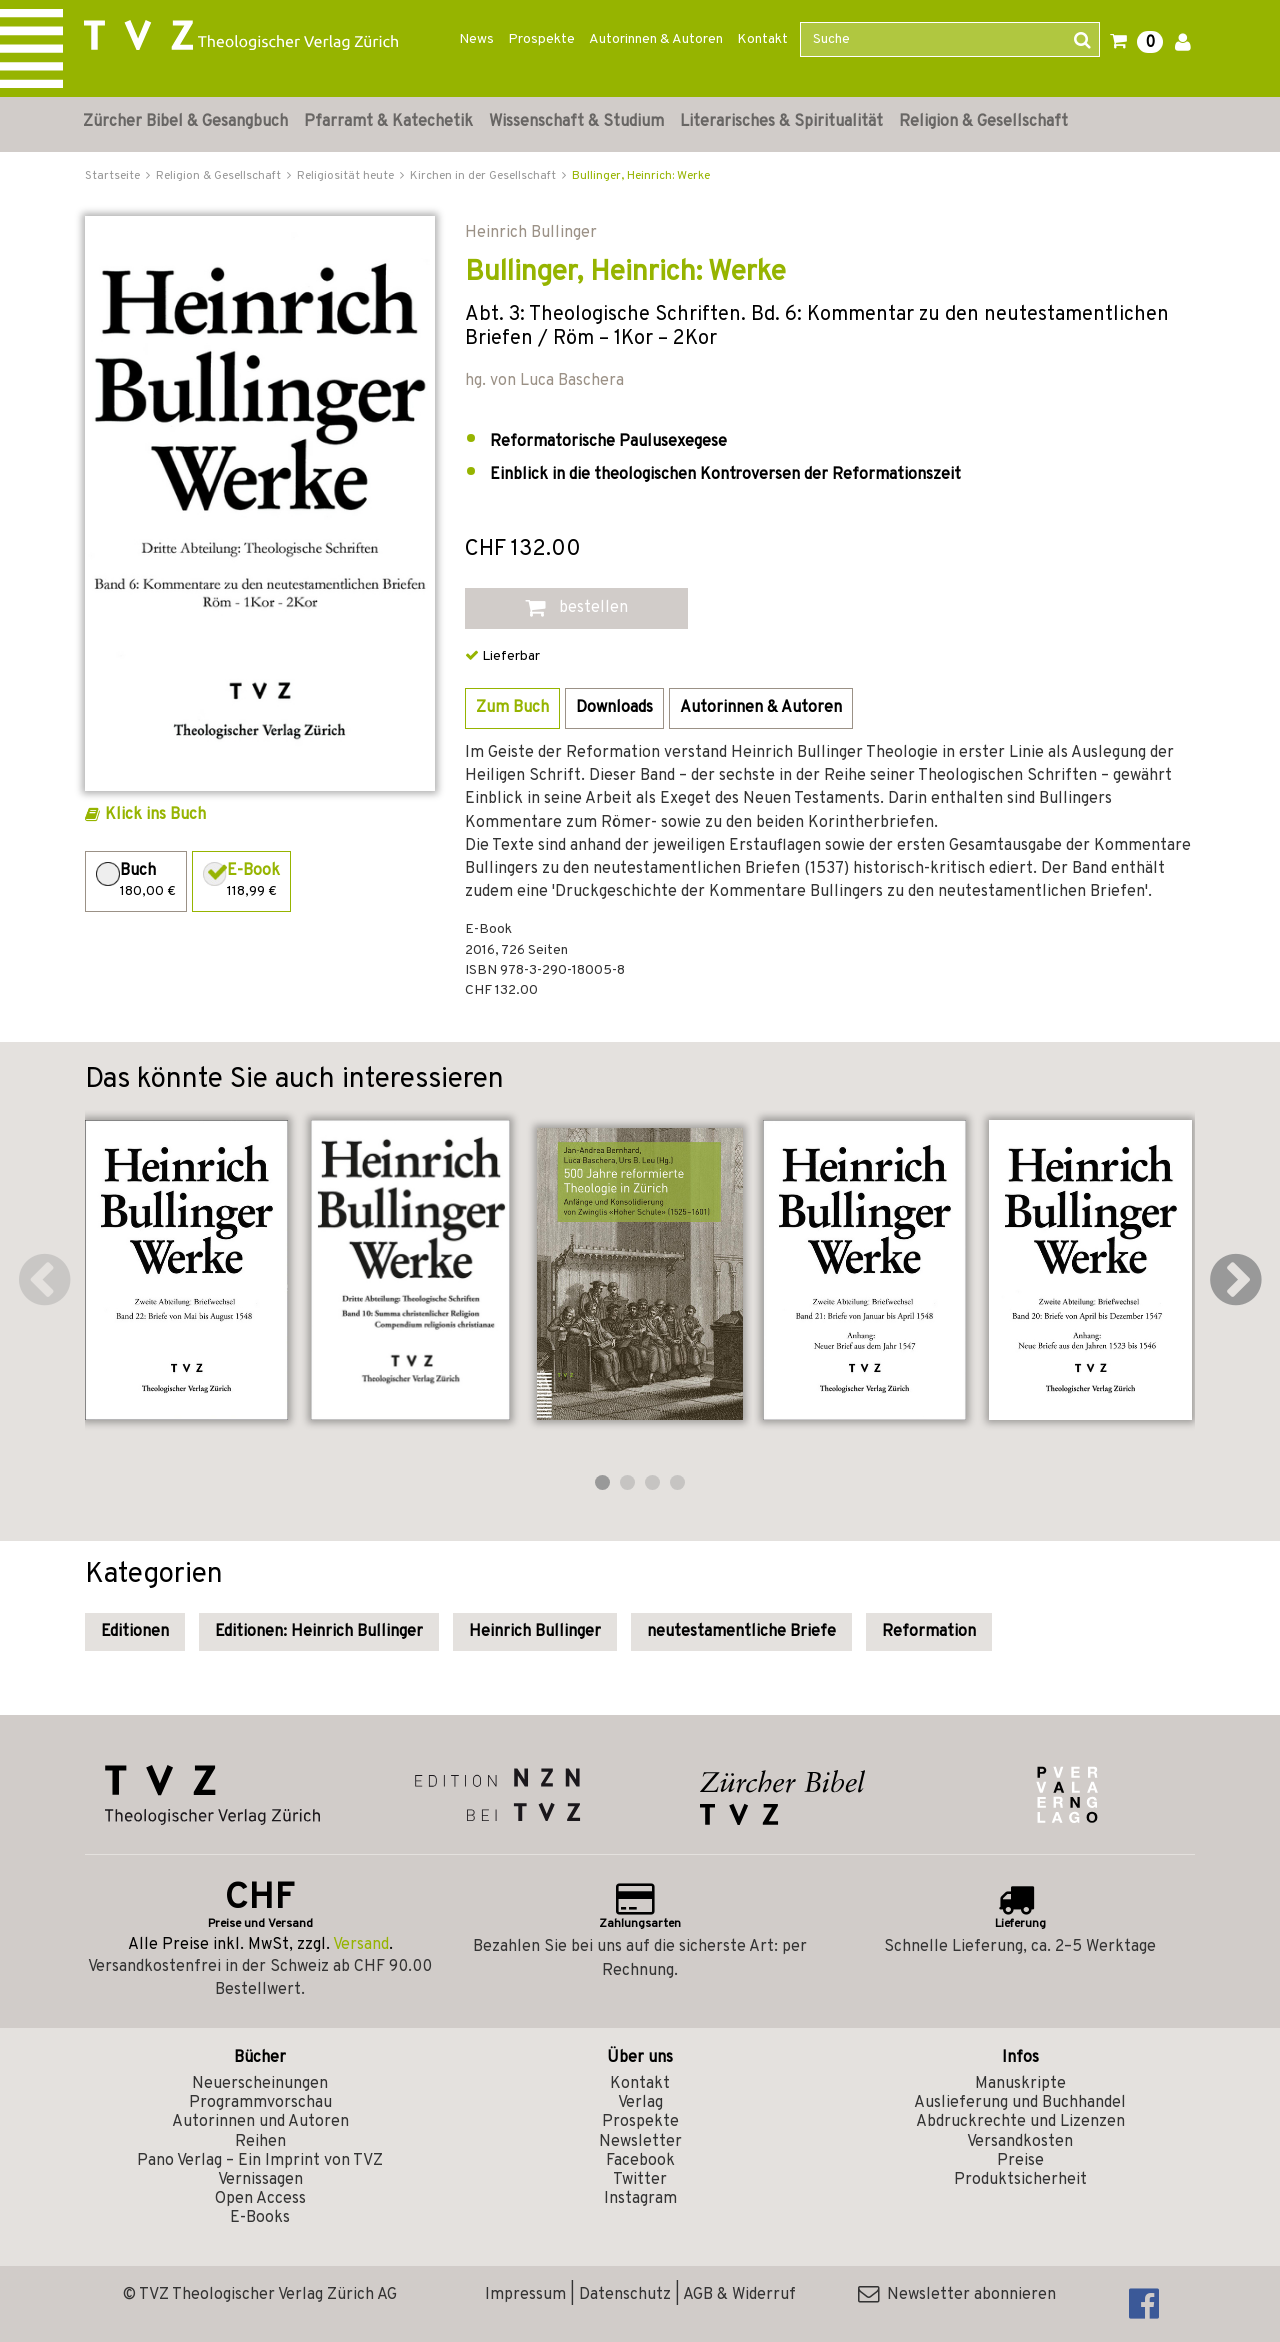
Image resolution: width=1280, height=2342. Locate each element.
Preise (1020, 2161)
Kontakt (762, 39)
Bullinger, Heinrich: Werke (641, 176)
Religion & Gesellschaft (983, 122)
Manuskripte (1020, 2084)
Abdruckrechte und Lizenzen (1020, 2122)
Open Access (260, 2199)
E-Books (260, 2218)
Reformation (929, 1632)
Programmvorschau (260, 2103)
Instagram (640, 2199)
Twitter (640, 2180)
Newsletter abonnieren (957, 2295)
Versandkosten (1020, 2142)
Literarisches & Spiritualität (781, 122)
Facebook (640, 2161)
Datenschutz (625, 2295)
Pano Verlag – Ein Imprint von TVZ (260, 2161)
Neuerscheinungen (260, 2084)
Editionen (135, 1632)
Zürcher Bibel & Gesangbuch (185, 122)
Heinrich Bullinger (535, 1632)
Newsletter (640, 2142)
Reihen (260, 2142)
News (476, 39)
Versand (361, 1945)
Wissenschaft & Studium (576, 122)
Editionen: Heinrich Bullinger (319, 1632)
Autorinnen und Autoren (260, 2122)
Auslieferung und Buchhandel (1020, 2103)
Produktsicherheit (1020, 2180)
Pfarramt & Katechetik (388, 122)
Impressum (525, 2295)
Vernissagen (260, 2180)
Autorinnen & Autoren (656, 39)
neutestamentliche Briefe (741, 1632)
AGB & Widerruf (739, 2295)
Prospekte (541, 39)
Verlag (640, 2103)
